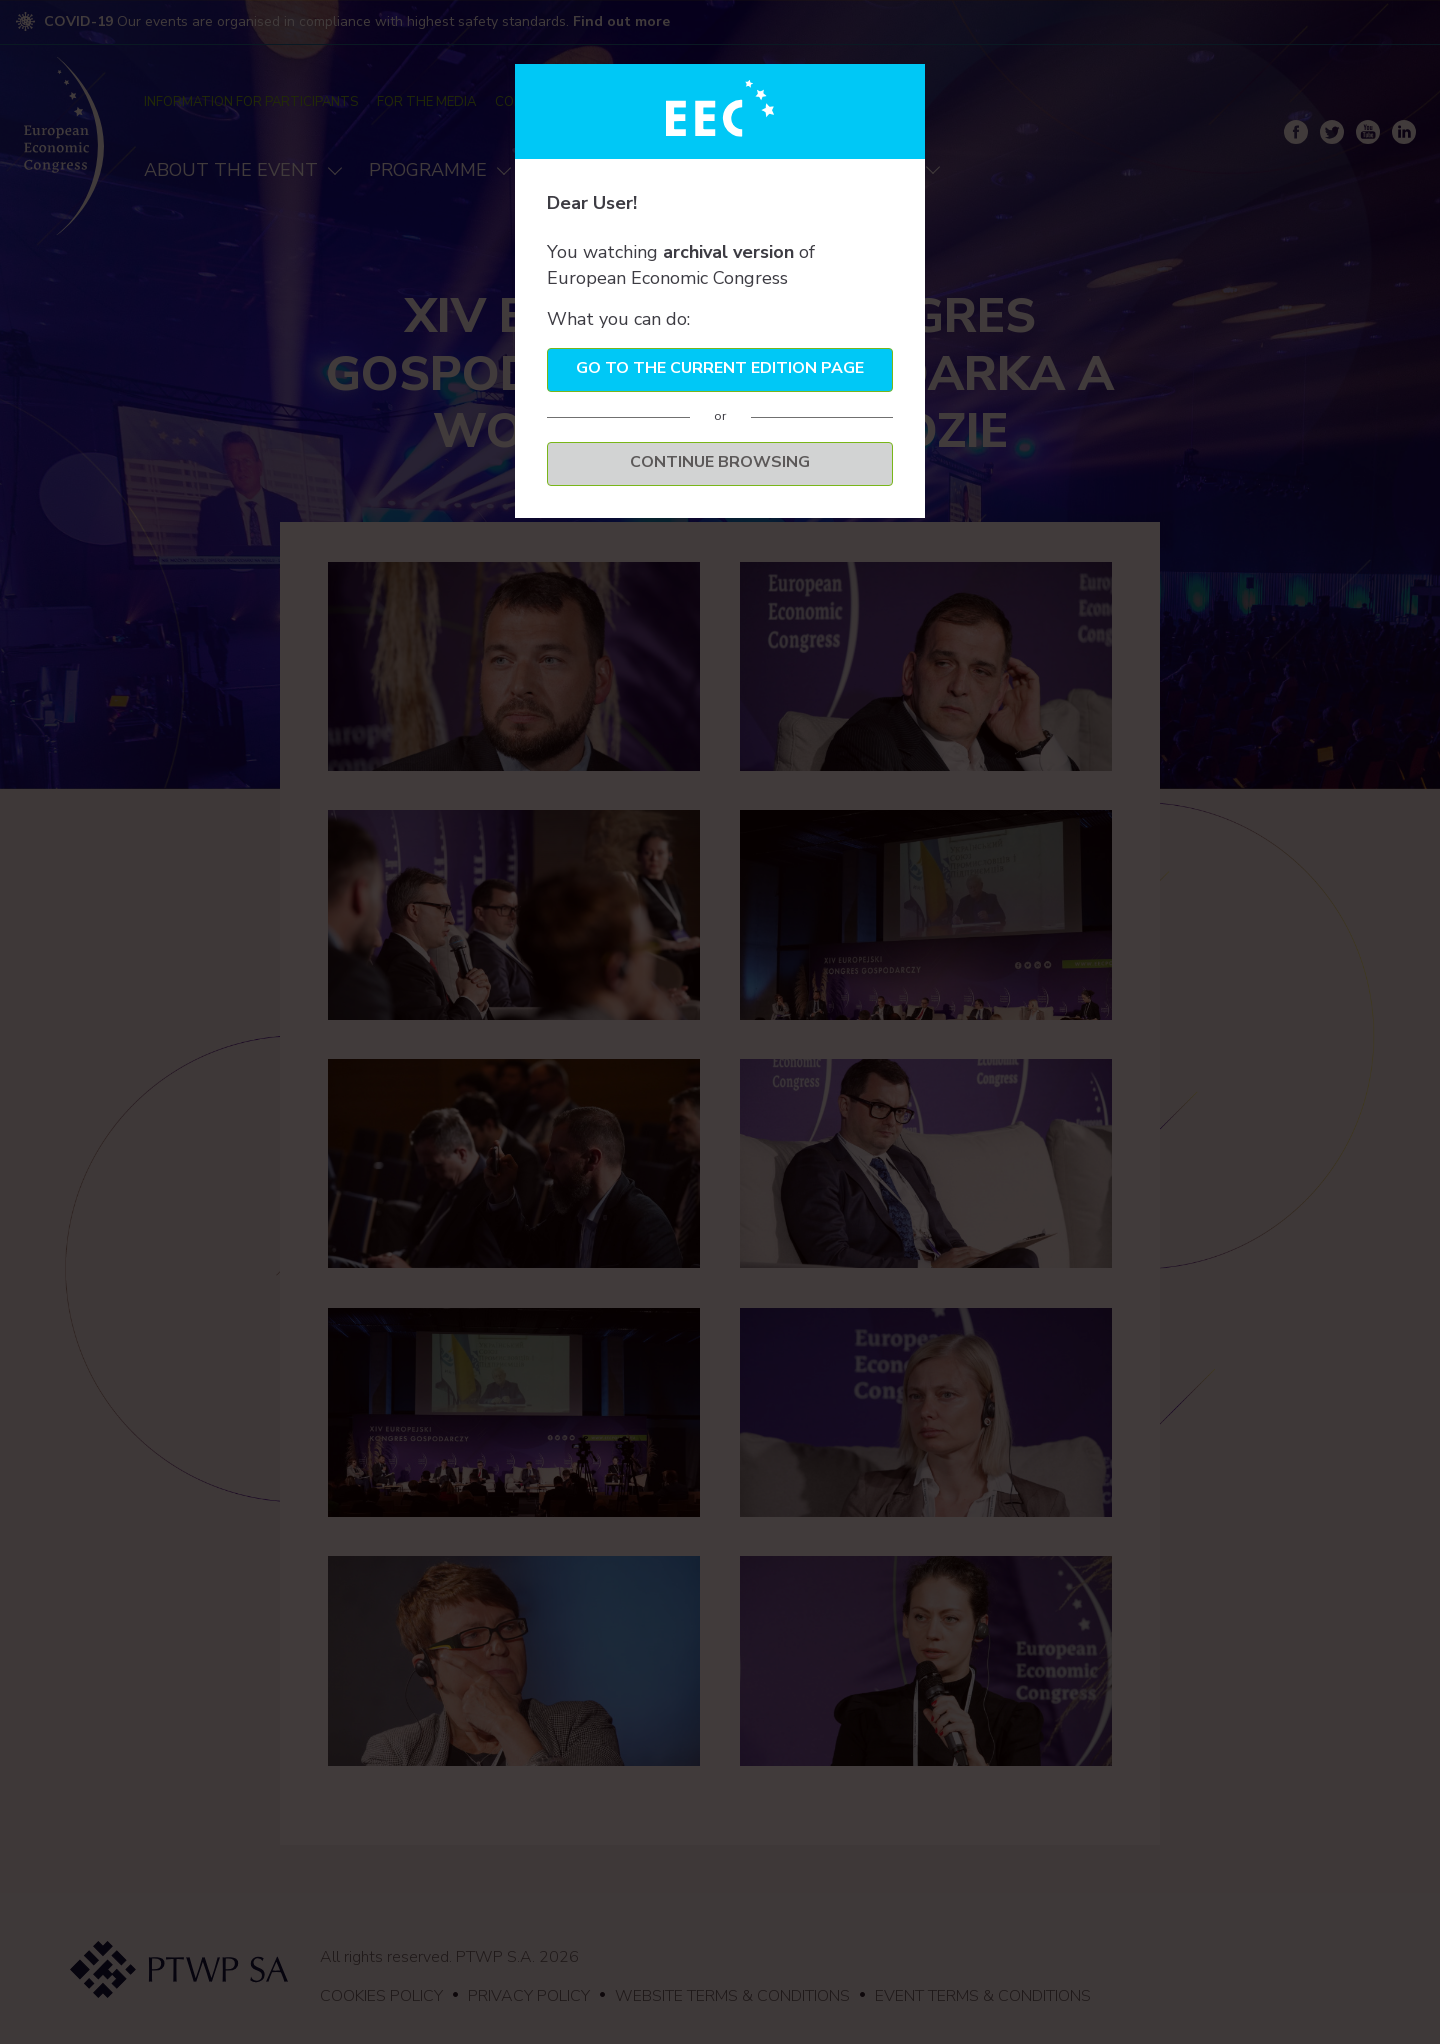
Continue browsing (720, 462)
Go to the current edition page (720, 368)
